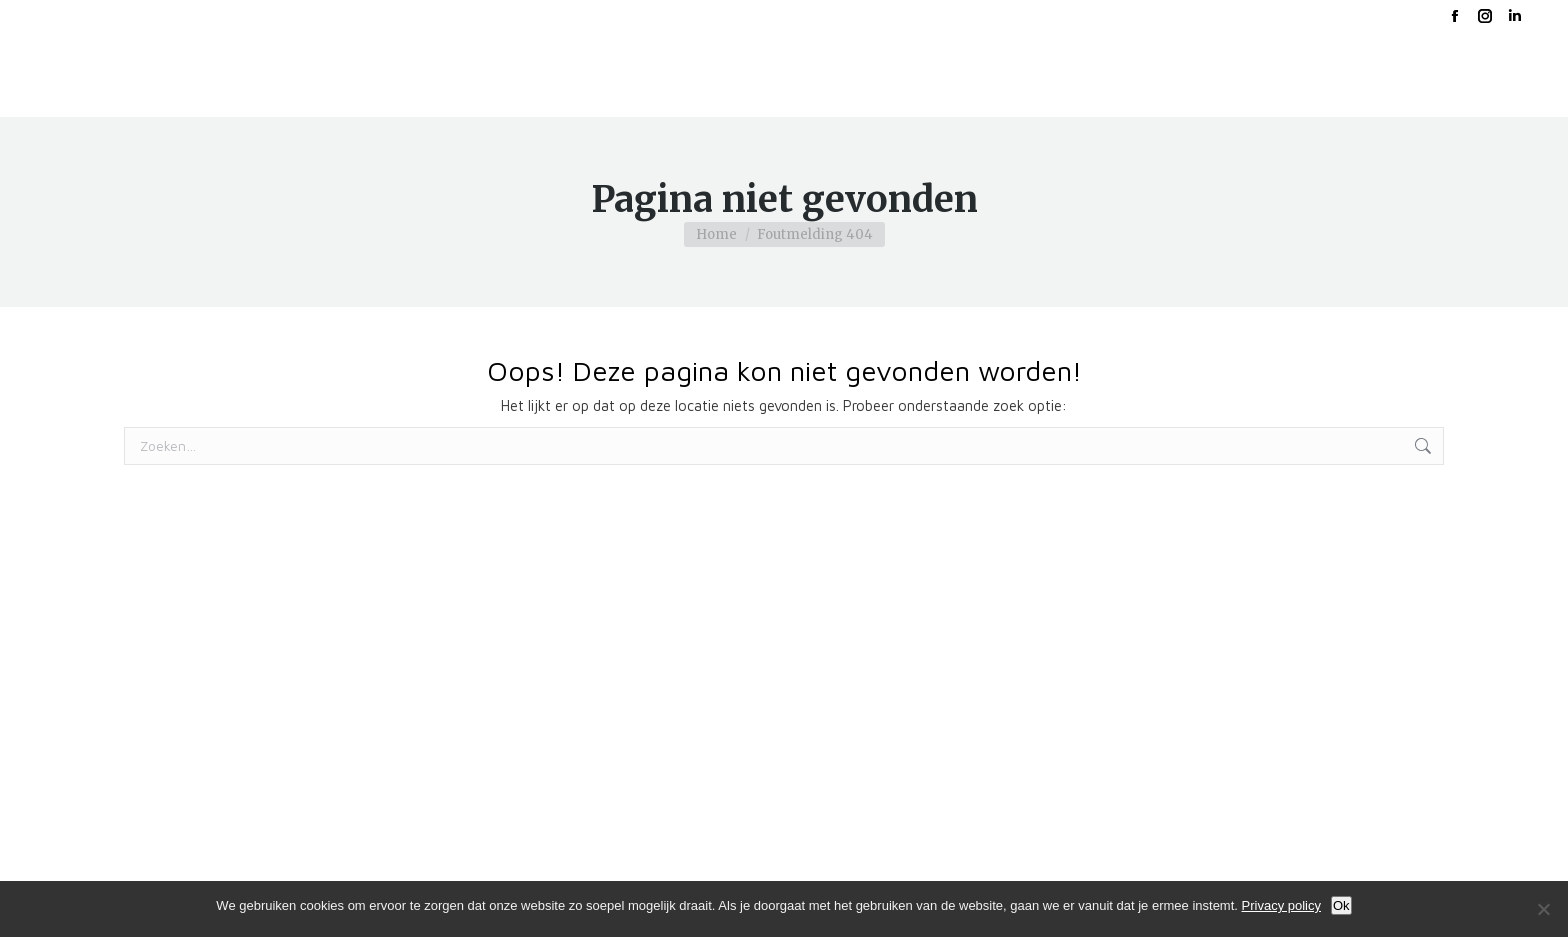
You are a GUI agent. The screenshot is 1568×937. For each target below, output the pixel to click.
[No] (1543, 909)
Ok (1341, 905)
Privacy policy (1281, 905)
